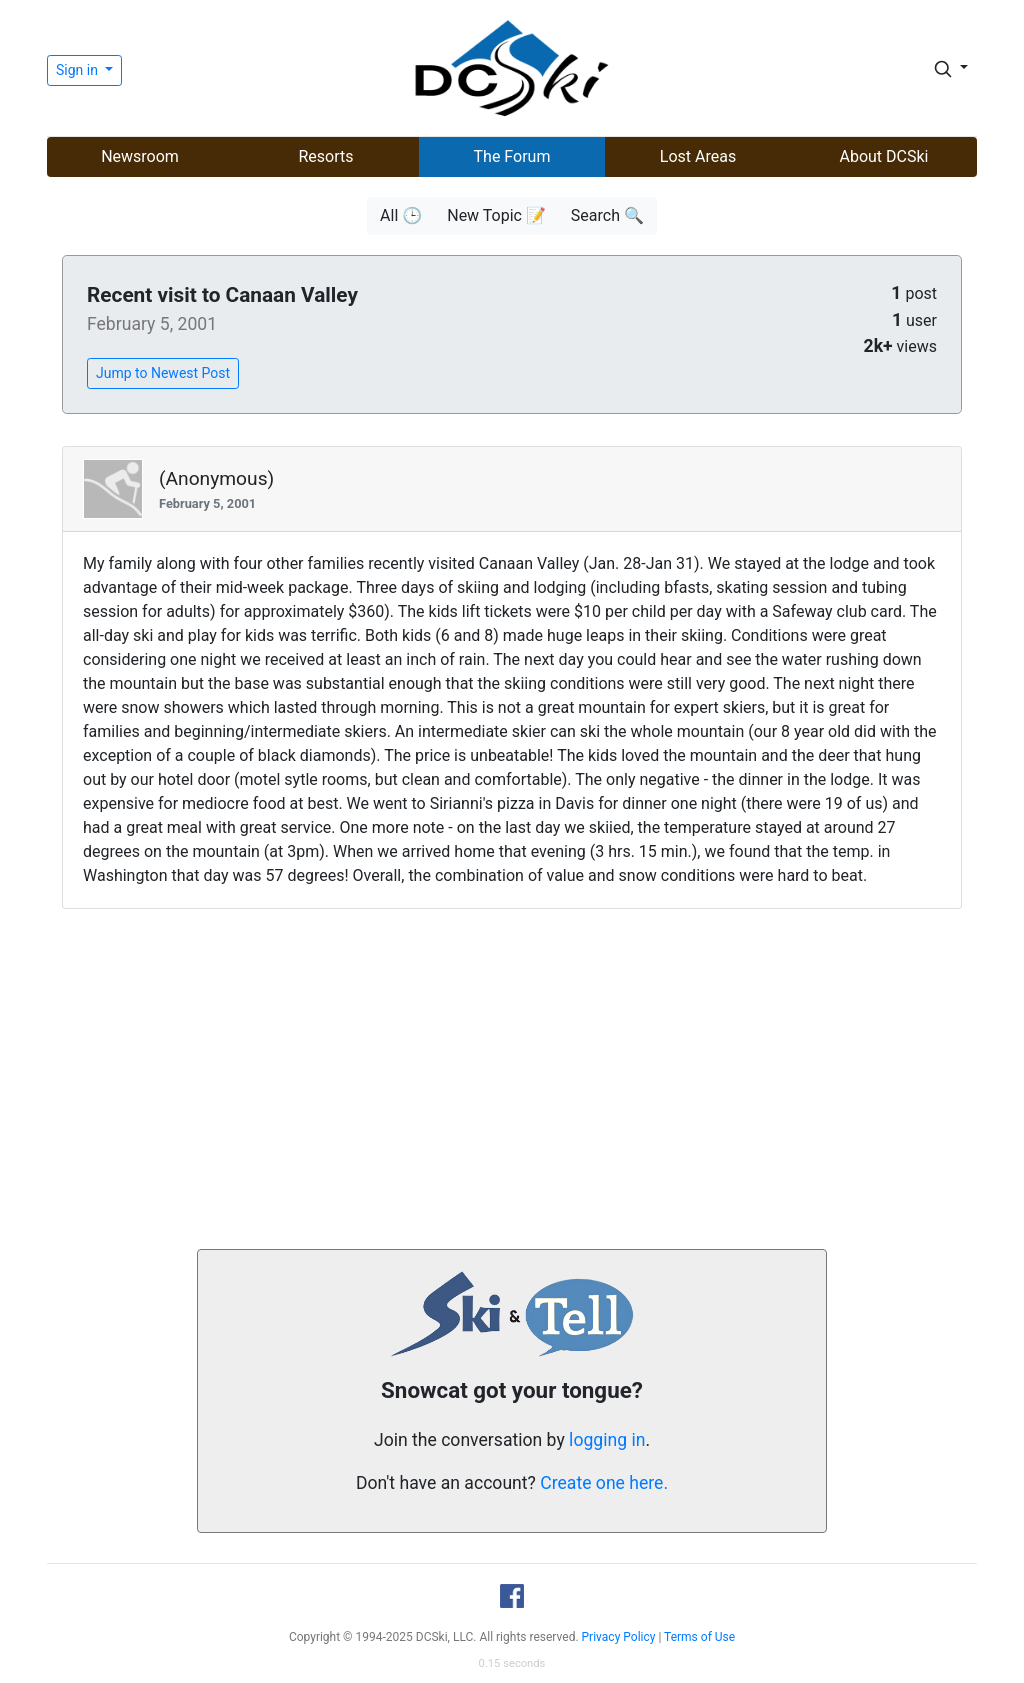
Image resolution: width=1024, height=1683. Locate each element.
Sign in (78, 70)
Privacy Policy (619, 1637)
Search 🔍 (607, 215)
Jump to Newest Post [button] (163, 373)
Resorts (325, 156)
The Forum (512, 156)
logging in (607, 1440)
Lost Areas (698, 156)
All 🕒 (401, 215)
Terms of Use (699, 1637)
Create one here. (604, 1483)
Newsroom (140, 156)
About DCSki (884, 156)
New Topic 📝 (496, 215)
